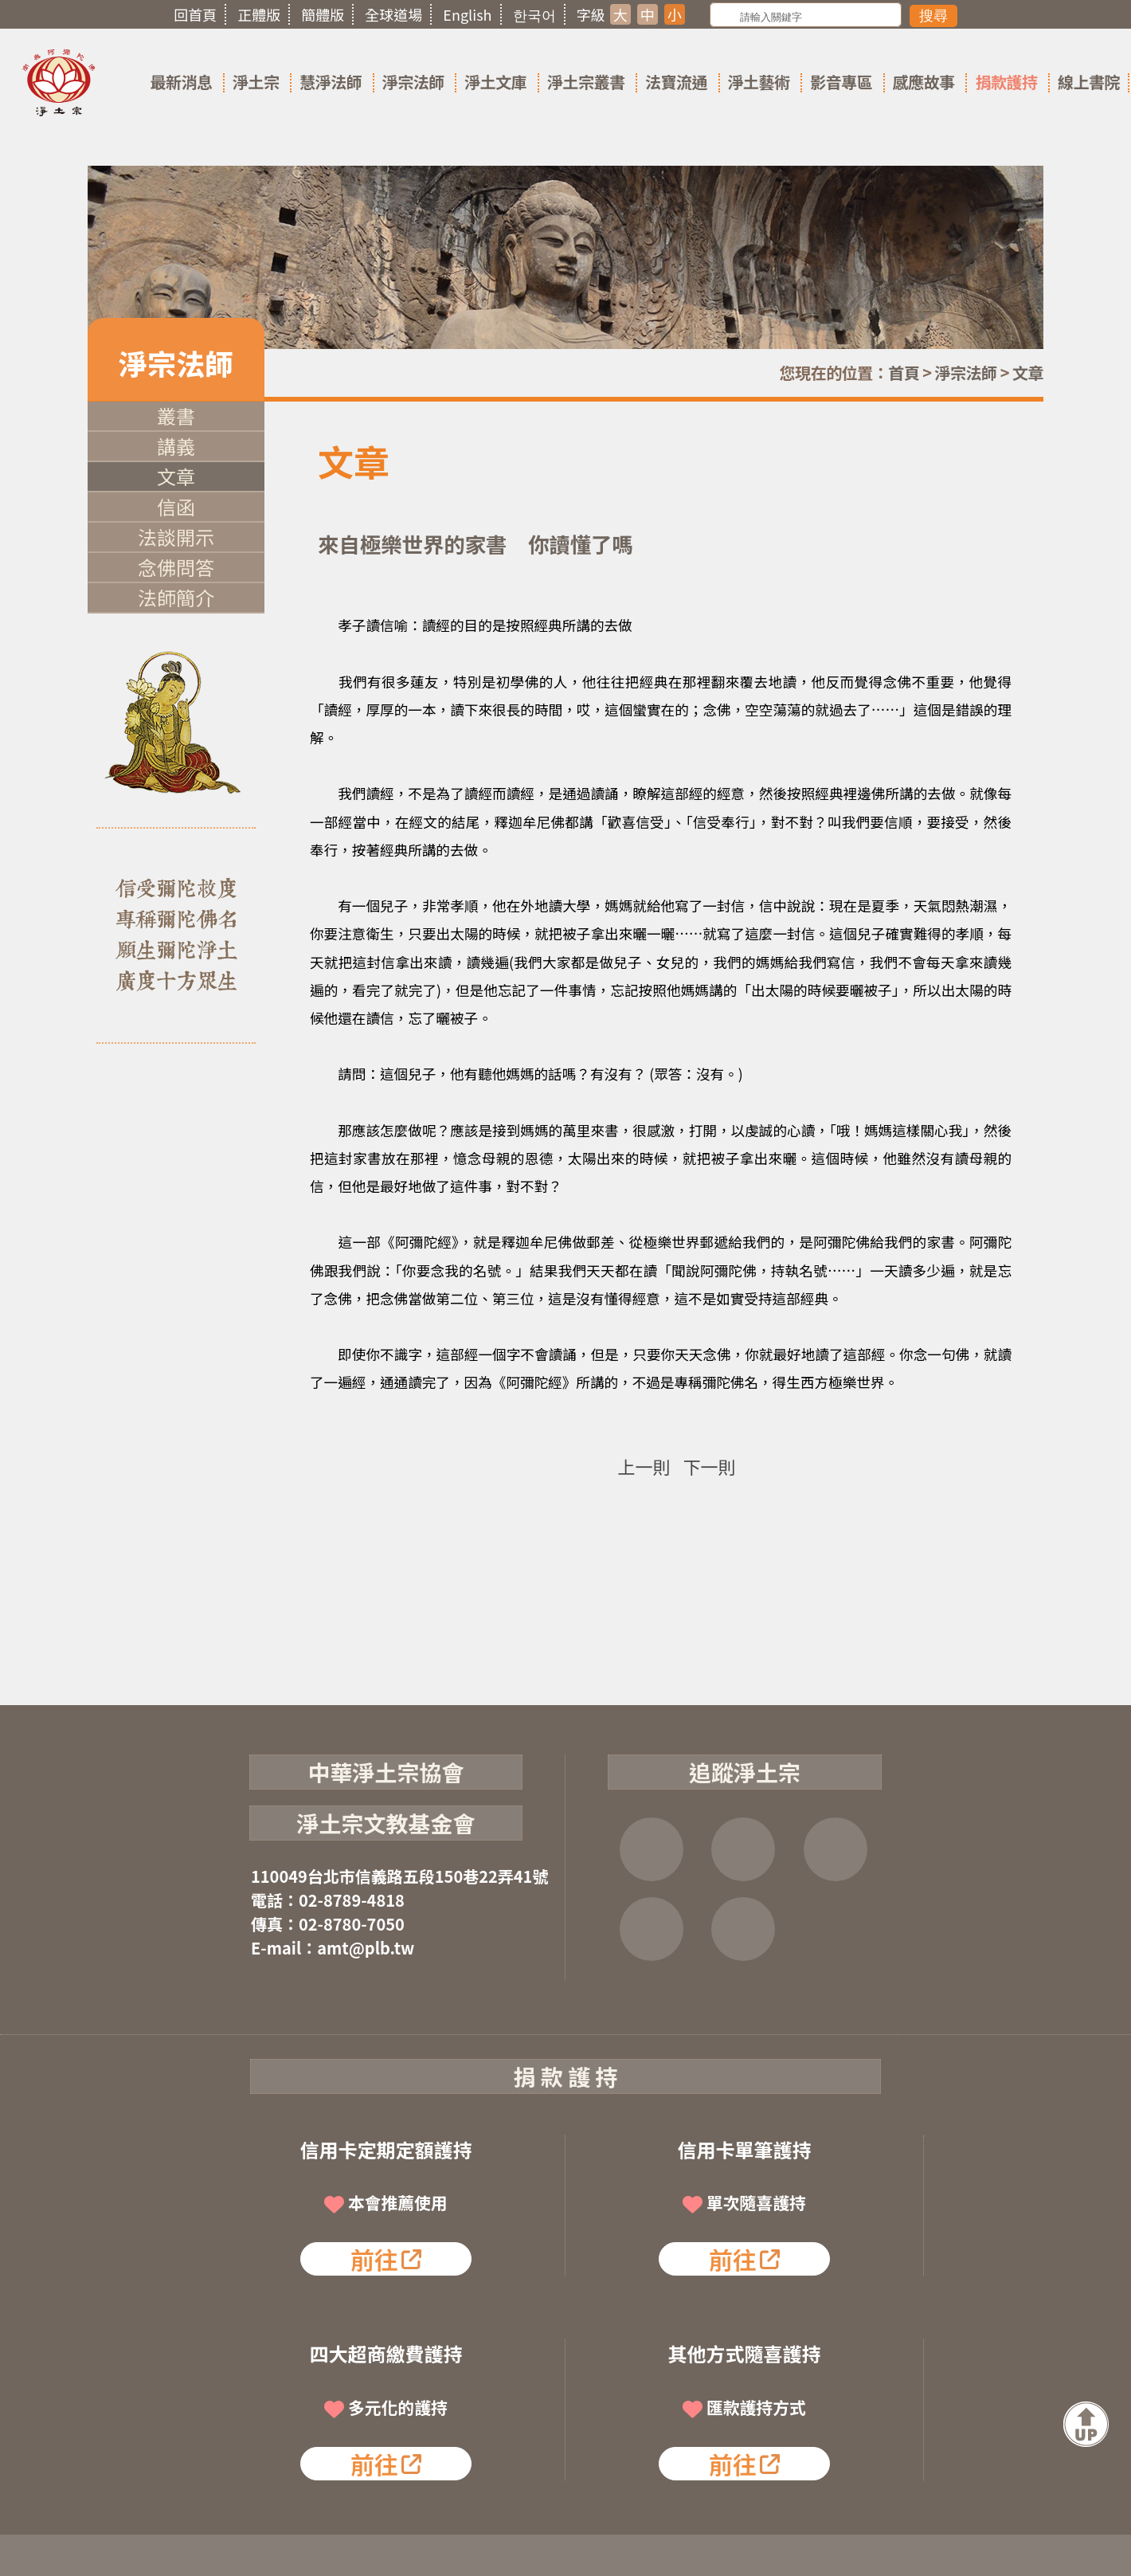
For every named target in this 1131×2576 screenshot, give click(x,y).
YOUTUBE (835, 1849)
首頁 (903, 372)
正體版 (258, 14)
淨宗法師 (413, 81)
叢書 (176, 415)
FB (651, 1849)
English (467, 14)
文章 (1027, 372)
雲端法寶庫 (651, 1929)
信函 (176, 506)
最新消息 (181, 81)
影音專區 (841, 81)
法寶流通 (676, 81)
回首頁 (195, 14)
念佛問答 (176, 567)
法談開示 (176, 537)
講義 (176, 446)
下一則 (709, 1466)
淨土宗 (256, 81)
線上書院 (1089, 81)
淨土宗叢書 (586, 81)
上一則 (643, 1466)
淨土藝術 (759, 81)
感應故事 (924, 81)
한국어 (534, 14)
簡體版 (322, 14)
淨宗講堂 (743, 1929)
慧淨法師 (330, 81)
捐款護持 (1006, 81)
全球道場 (393, 14)
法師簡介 (176, 597)
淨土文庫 (495, 81)
